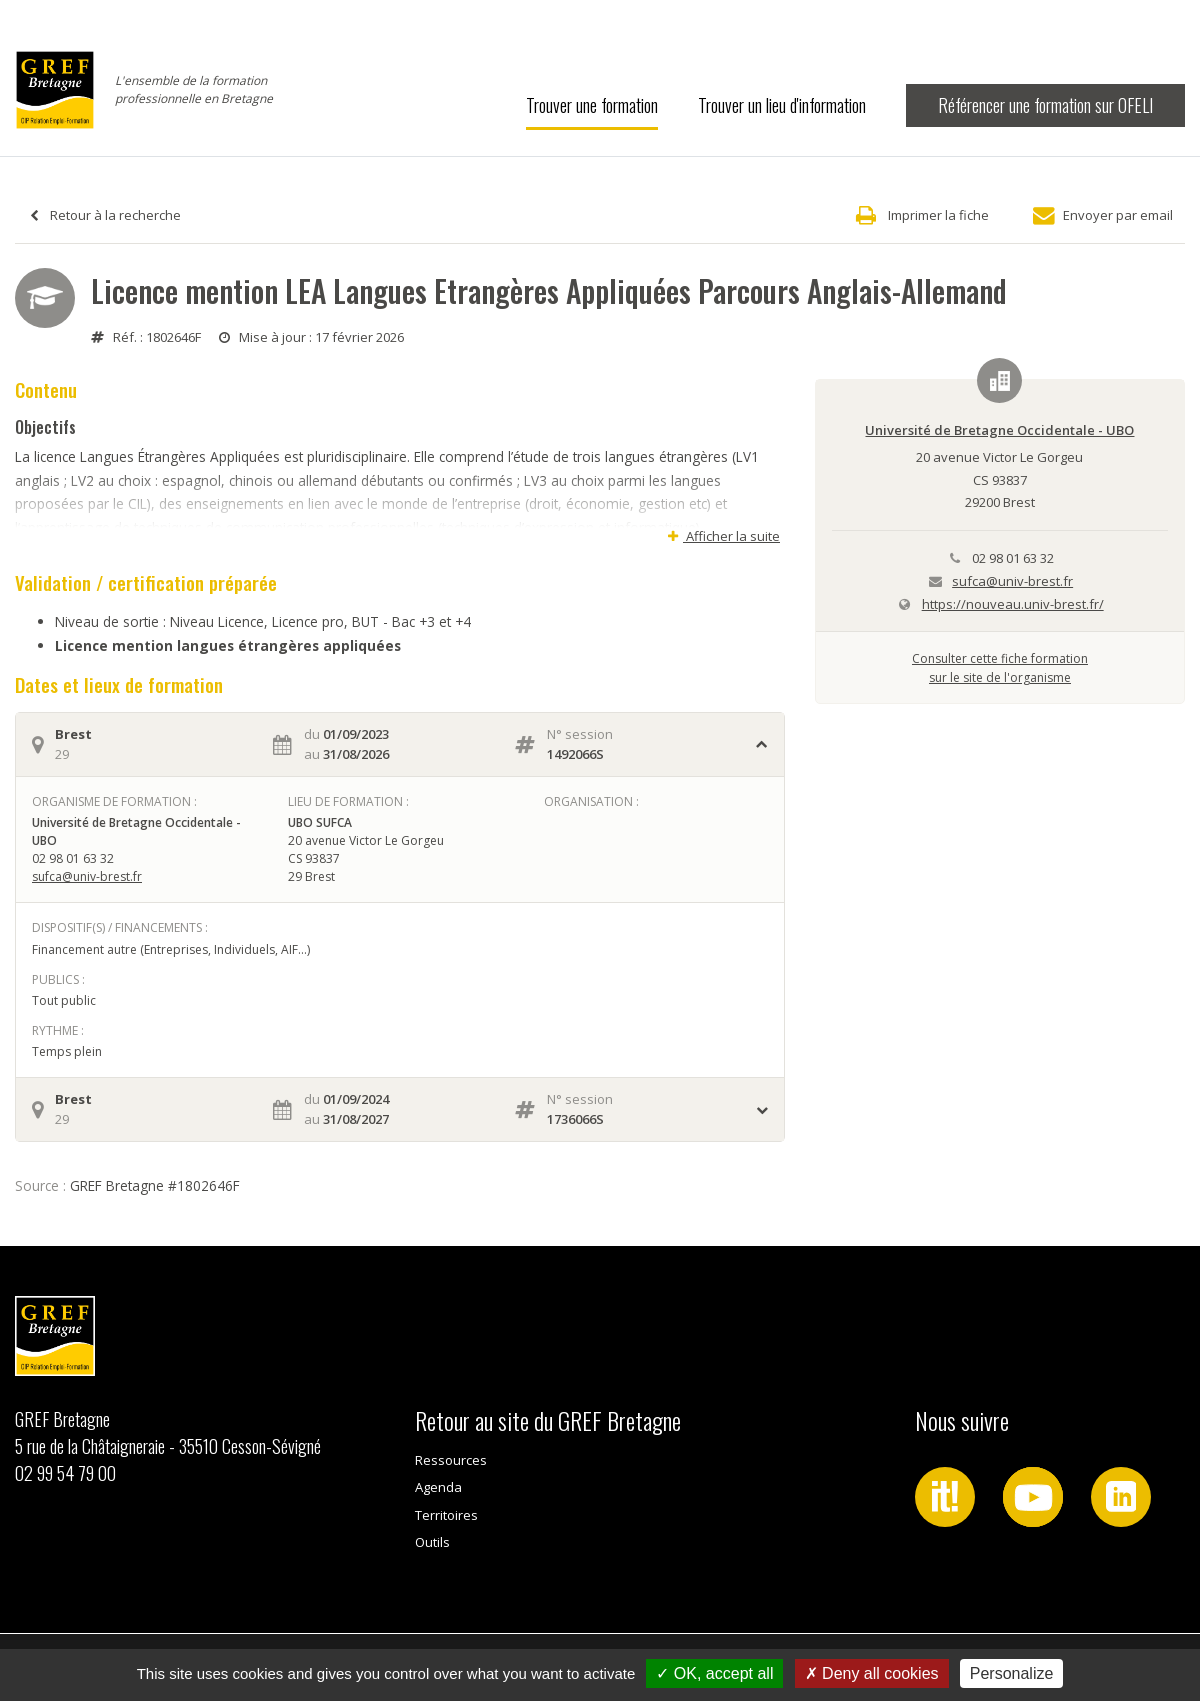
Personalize (1012, 1673)
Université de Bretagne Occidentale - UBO (999, 430)
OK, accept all (714, 1673)
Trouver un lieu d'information (782, 105)
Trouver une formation (592, 105)
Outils (432, 1542)
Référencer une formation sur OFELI (1045, 105)
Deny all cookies (872, 1673)
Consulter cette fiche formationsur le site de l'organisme (1000, 667)
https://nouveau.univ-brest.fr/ (1013, 604)
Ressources (451, 1460)
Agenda (438, 1487)
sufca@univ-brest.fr (87, 876)
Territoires (446, 1515)
